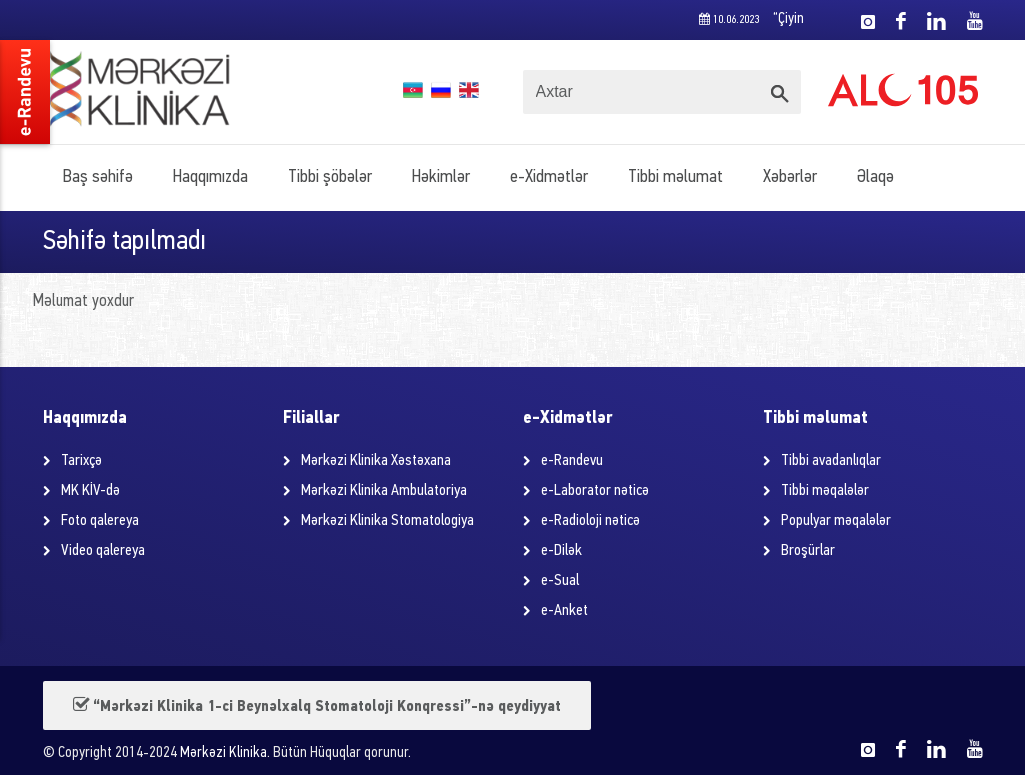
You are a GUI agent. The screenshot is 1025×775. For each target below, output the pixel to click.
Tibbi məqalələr (825, 491)
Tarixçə (81, 461)
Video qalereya (103, 551)
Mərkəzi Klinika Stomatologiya (387, 521)
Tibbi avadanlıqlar (831, 461)
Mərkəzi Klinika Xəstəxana (376, 461)
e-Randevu (572, 461)
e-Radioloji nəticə (590, 521)
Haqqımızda (210, 177)
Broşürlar (808, 551)
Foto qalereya (100, 521)
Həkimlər (441, 177)
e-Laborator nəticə (595, 491)
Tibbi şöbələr (330, 177)
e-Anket (564, 611)
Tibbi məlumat (675, 177)
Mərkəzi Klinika (223, 753)
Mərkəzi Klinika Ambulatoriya (384, 491)
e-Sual (560, 581)
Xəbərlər (790, 177)
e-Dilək (561, 551)
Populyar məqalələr (836, 521)
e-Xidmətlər (549, 177)
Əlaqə (875, 177)
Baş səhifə (98, 177)
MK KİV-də (90, 491)
